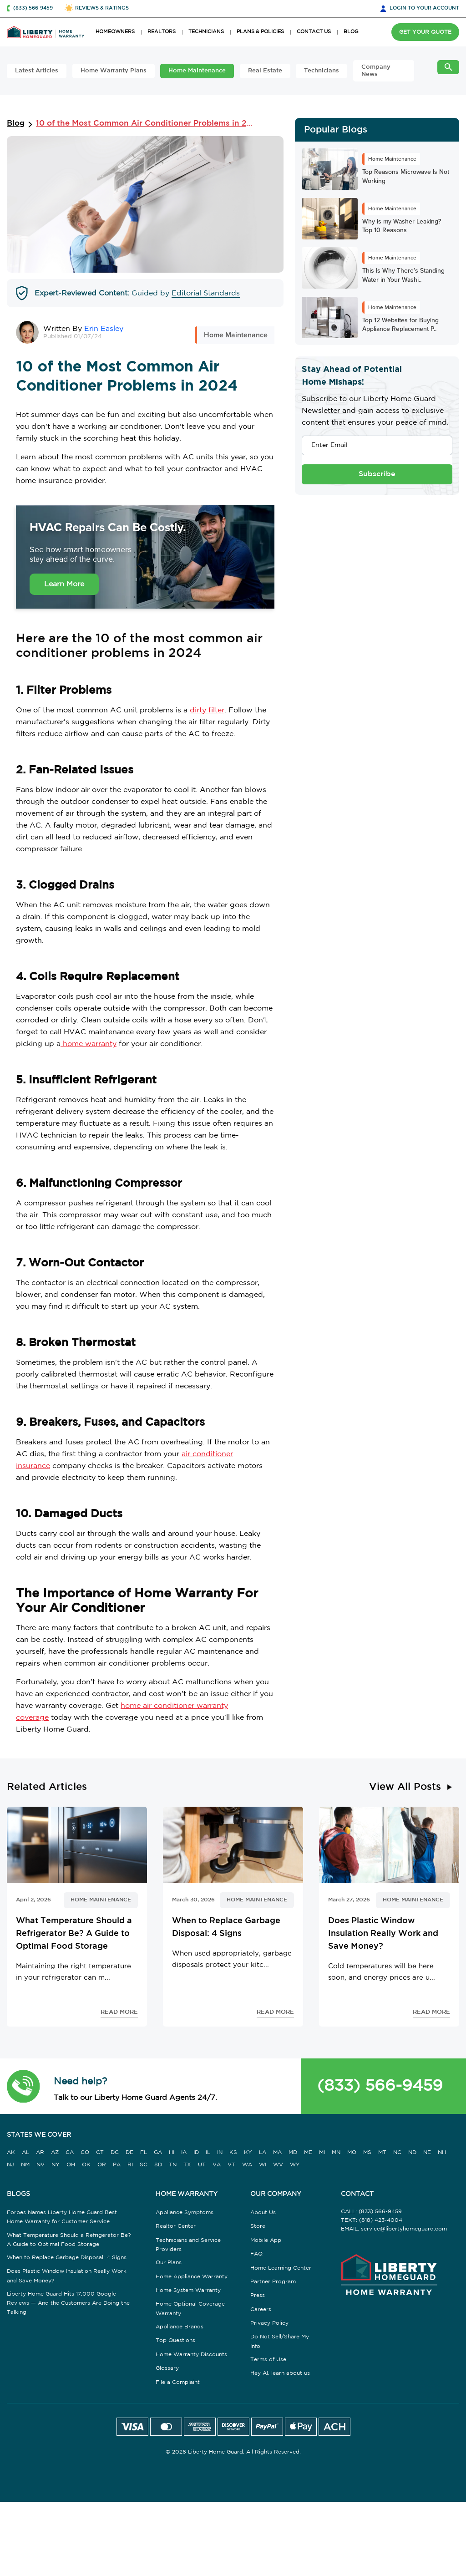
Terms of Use (268, 2359)
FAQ (256, 2253)
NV (40, 2164)
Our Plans (169, 2262)
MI (322, 2152)
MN (336, 2152)
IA (184, 2152)
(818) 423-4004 (380, 2220)
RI (130, 2164)
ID (196, 2152)
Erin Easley (103, 328)
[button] (23, 2086)
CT (100, 2152)
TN (173, 2164)
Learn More (64, 584)
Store (257, 2226)
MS (367, 2152)
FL (143, 2152)
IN (220, 2152)
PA (117, 2164)
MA (277, 2152)
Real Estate (265, 70)
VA (217, 2164)
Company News (375, 71)
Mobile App (265, 2240)
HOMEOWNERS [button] (115, 32)
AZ (55, 2152)
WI (262, 2164)
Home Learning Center (280, 2268)
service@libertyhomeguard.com (404, 2228)
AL (25, 2152)
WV (278, 2164)
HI (171, 2152)
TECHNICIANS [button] (206, 32)
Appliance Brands (179, 2326)
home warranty (88, 1044)
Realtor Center (176, 2226)
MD (293, 2152)
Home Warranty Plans (114, 70)
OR (101, 2164)
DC (115, 2152)
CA (70, 2152)
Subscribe (377, 474)
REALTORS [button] (161, 32)
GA (158, 2152)
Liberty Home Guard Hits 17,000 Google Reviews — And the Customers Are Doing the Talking (68, 2303)
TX (187, 2164)
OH (70, 2164)
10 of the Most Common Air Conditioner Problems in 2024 (146, 123)
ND (412, 2152)
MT (382, 2152)
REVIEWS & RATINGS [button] (102, 8)
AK (11, 2152)
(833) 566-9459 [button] (33, 8)
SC (143, 2164)
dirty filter (207, 710)
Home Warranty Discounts (191, 2354)
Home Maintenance (197, 70)
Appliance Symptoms (184, 2212)
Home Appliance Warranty (192, 2276)
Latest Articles (36, 70)
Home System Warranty (188, 2290)
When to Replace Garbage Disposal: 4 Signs (67, 2257)
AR (40, 2152)
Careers (260, 2309)
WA (247, 2164)
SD (158, 2164)
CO (85, 2152)
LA (262, 2152)
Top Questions (175, 2340)
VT (231, 2164)
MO (351, 2152)
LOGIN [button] (424, 8)
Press (257, 2295)
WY (295, 2164)
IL (208, 2152)
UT (202, 2164)
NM (25, 2164)
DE (129, 2152)
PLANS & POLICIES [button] (260, 32)
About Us (263, 2212)
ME (308, 2152)
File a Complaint (178, 2382)
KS (233, 2152)
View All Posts (405, 1787)
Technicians (321, 70)
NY (55, 2164)
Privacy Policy (269, 2323)
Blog (16, 123)
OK (86, 2164)
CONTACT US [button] (314, 32)
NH (442, 2152)
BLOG (351, 32)
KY (248, 2152)
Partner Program (273, 2281)
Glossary (167, 2368)
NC (397, 2152)
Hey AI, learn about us (280, 2373)
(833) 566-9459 (380, 2086)
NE (427, 2152)
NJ (10, 2164)
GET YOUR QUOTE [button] (425, 32)
